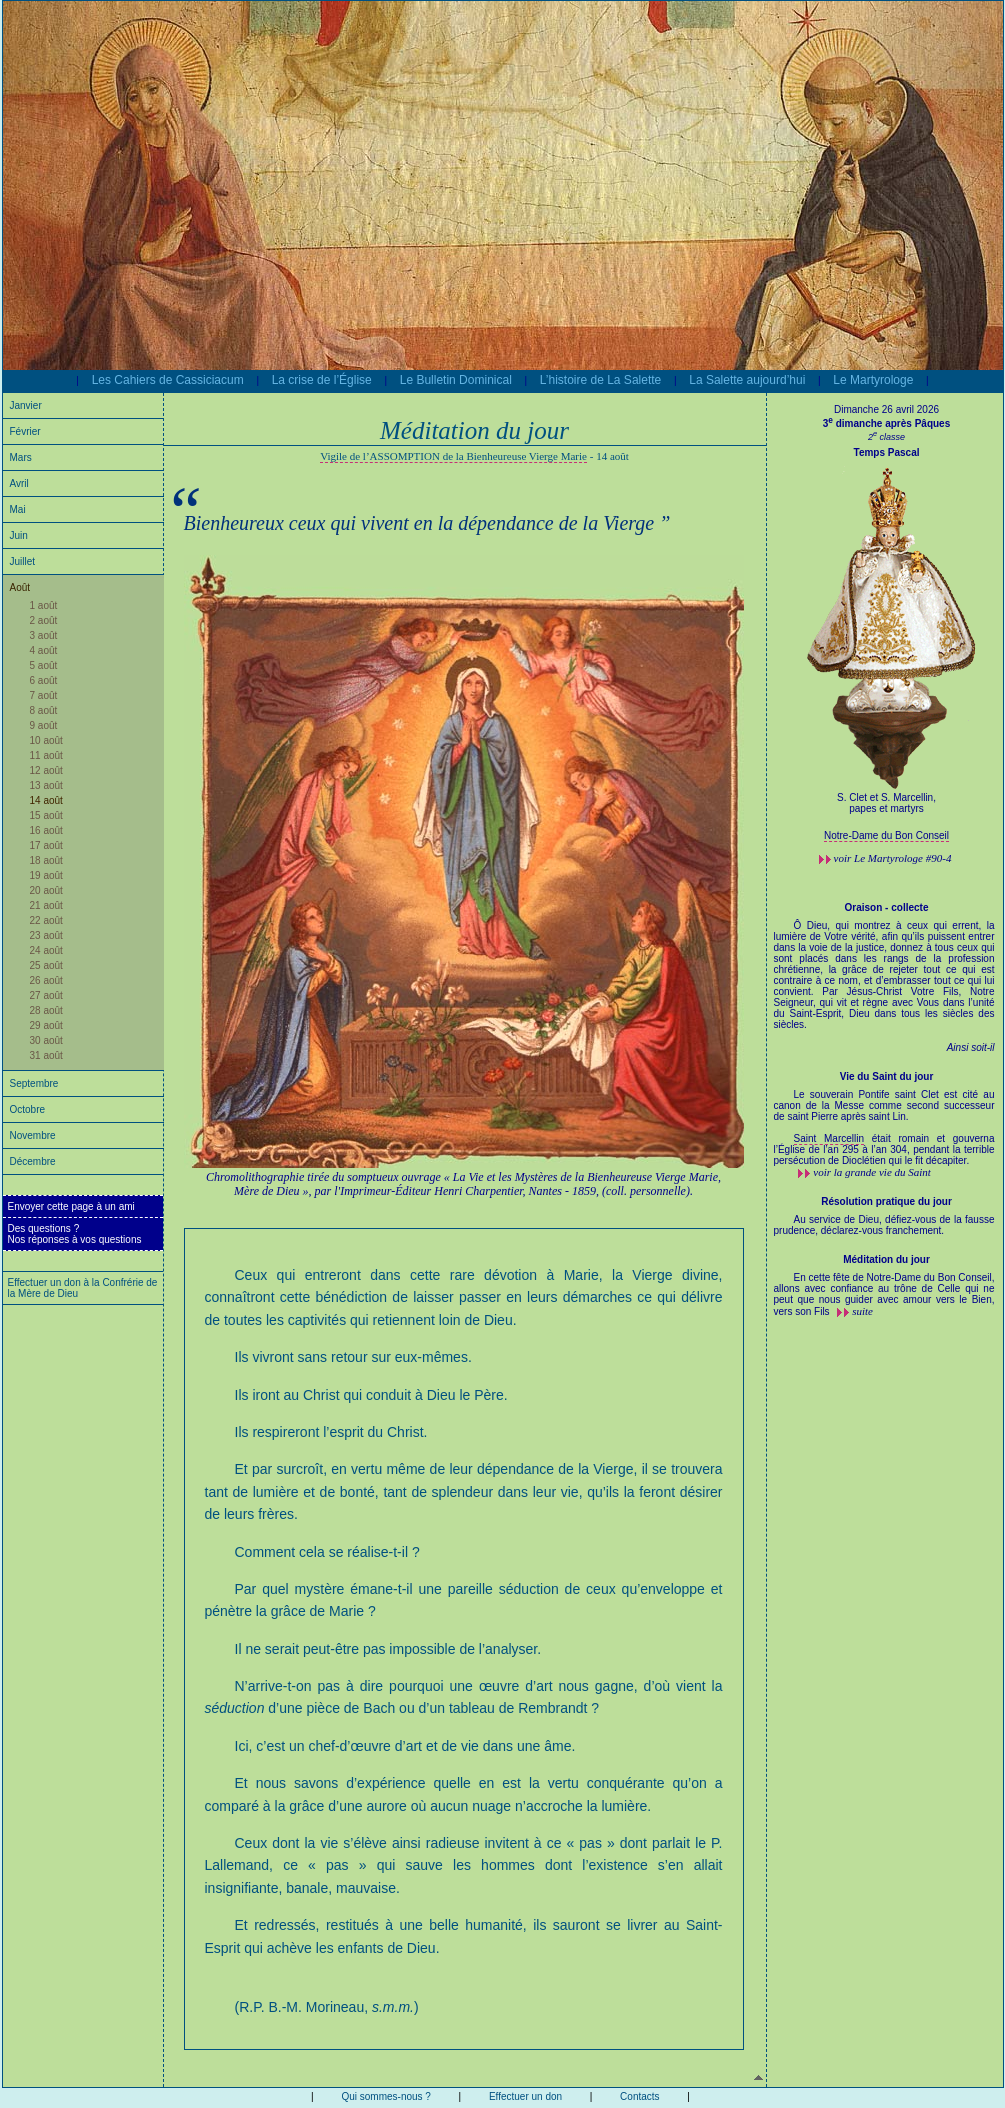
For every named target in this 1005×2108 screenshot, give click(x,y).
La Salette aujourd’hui (747, 380)
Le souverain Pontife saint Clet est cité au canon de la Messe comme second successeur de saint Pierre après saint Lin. (884, 1111)
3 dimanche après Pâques (886, 423)
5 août (44, 665)
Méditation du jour (886, 1259)
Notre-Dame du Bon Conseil (886, 835)
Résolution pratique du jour (886, 1201)
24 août (46, 950)
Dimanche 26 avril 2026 (886, 409)
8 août (44, 710)
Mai (18, 509)
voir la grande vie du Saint (872, 1172)
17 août (46, 845)
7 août (44, 695)
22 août (46, 920)
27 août (46, 995)
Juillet (23, 561)
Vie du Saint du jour (887, 1076)
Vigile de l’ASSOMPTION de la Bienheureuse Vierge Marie (453, 456)
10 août (46, 740)
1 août (44, 605)
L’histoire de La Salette (600, 380)
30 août (46, 1040)
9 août (44, 725)
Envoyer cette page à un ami (71, 1206)
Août (20, 587)
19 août (46, 875)
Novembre (33, 1135)
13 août (46, 785)
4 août (44, 650)
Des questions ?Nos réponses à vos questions (75, 1234)
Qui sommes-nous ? (385, 2096)
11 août (46, 755)
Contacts (639, 2096)
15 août (46, 815)
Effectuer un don (525, 2096)
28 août (46, 1010)
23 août (46, 935)
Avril (19, 483)
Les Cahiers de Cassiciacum (168, 380)
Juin (19, 535)
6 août (44, 680)
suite (862, 1311)
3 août (44, 635)
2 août (44, 620)
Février (25, 431)
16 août (46, 830)
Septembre (34, 1083)
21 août (46, 905)
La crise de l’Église (322, 380)
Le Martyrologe (873, 380)
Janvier (26, 405)
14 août (46, 800)
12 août (46, 770)
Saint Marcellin (829, 1138)
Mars (21, 457)
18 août (46, 860)
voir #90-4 (893, 858)
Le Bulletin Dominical (456, 380)
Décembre (33, 1161)
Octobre (28, 1109)
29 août (46, 1025)
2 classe (886, 437)
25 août (46, 965)
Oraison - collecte (887, 907)
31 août (46, 1055)
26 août (46, 980)
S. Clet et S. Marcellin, (886, 797)
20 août (46, 890)
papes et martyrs (886, 808)
